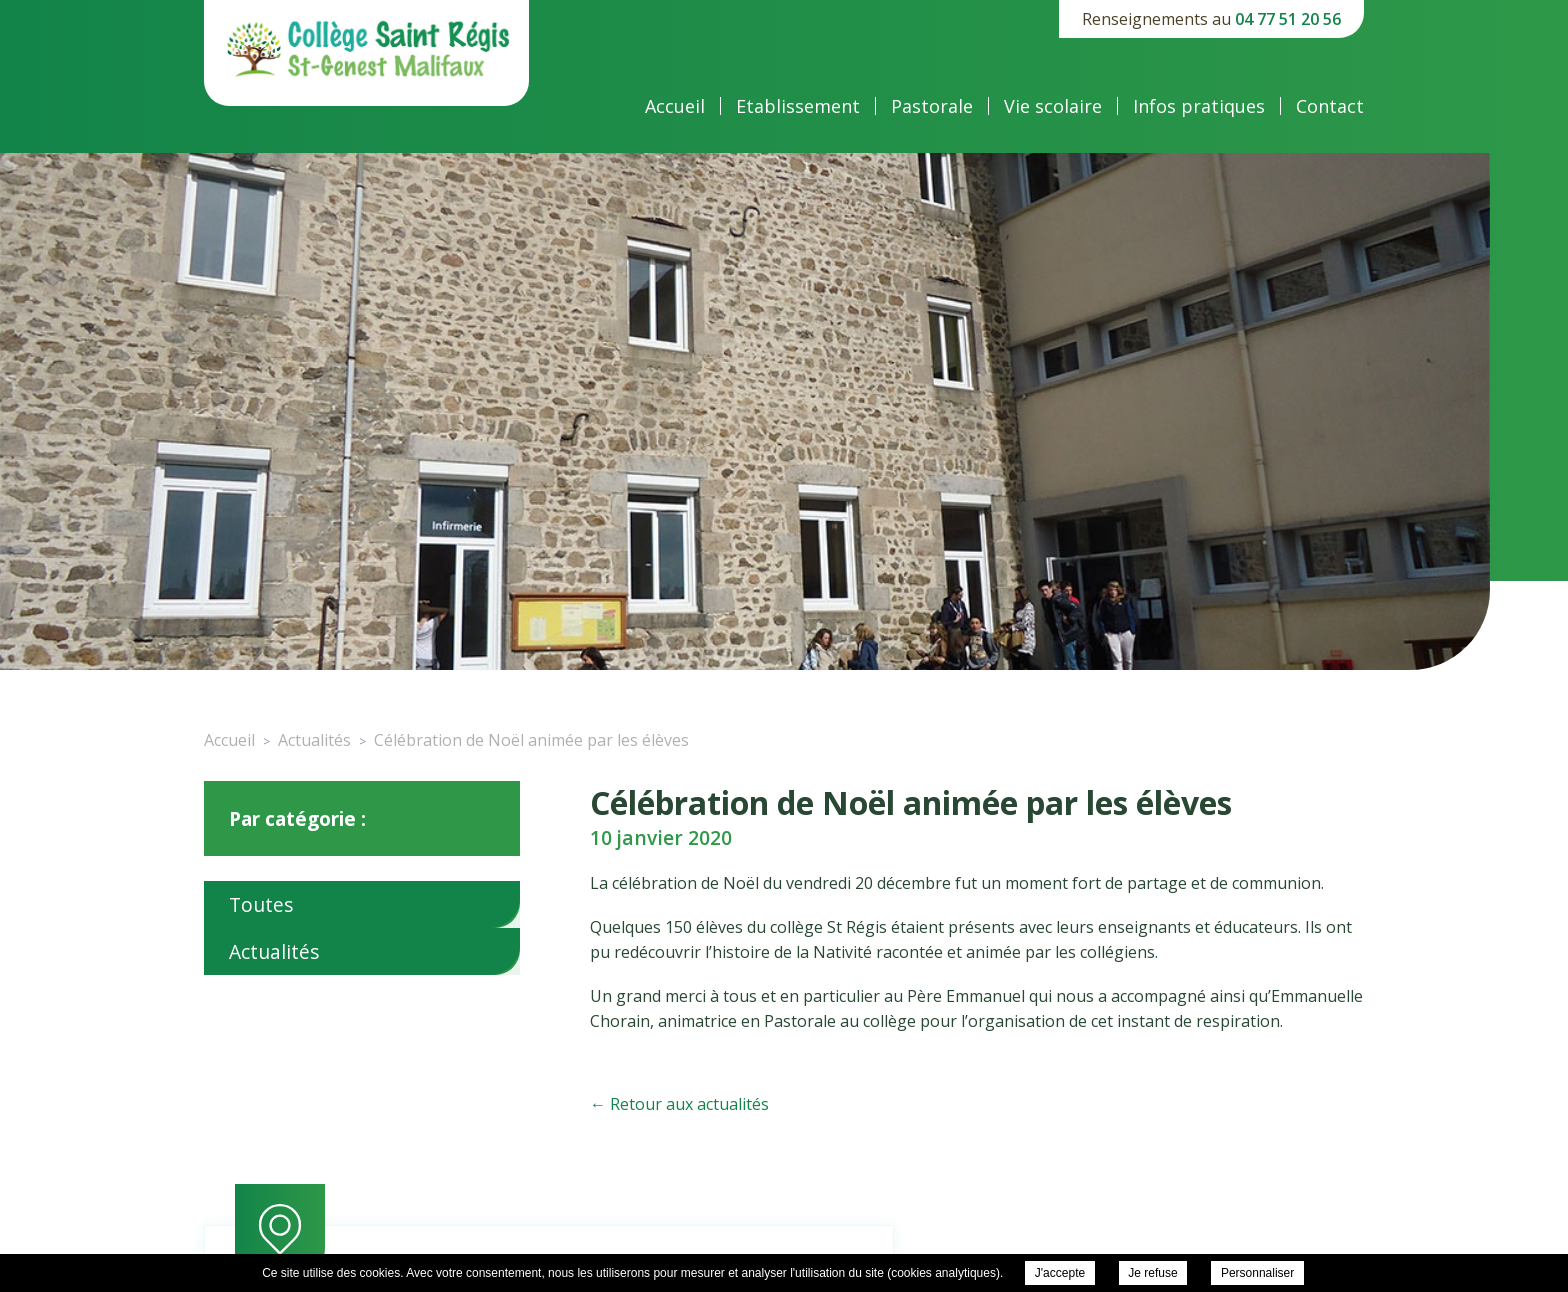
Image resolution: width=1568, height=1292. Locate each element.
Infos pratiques (1199, 106)
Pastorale (932, 106)
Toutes (261, 904)
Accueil (675, 106)
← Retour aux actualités (679, 1104)
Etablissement (798, 106)
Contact (1330, 106)
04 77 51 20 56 (1288, 19)
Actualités (274, 951)
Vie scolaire (1053, 106)
